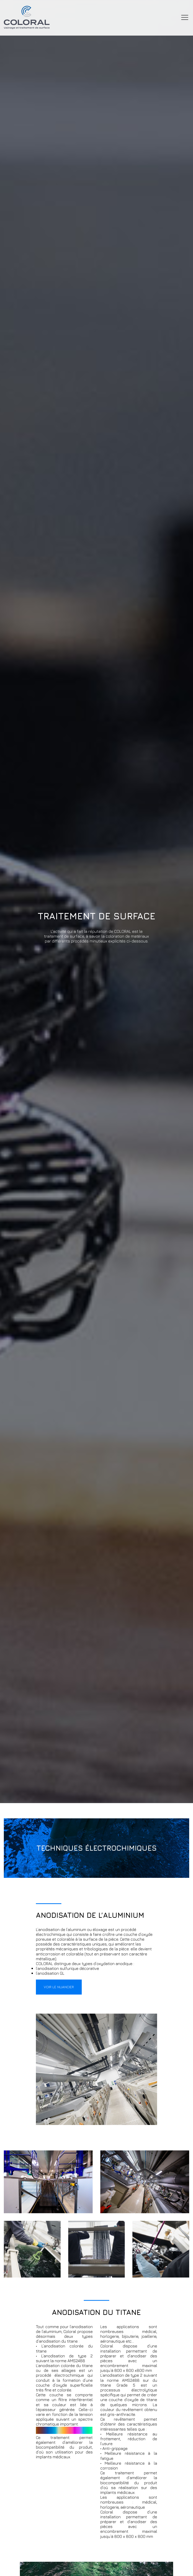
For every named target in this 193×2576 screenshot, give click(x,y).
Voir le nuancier (35, 1987)
